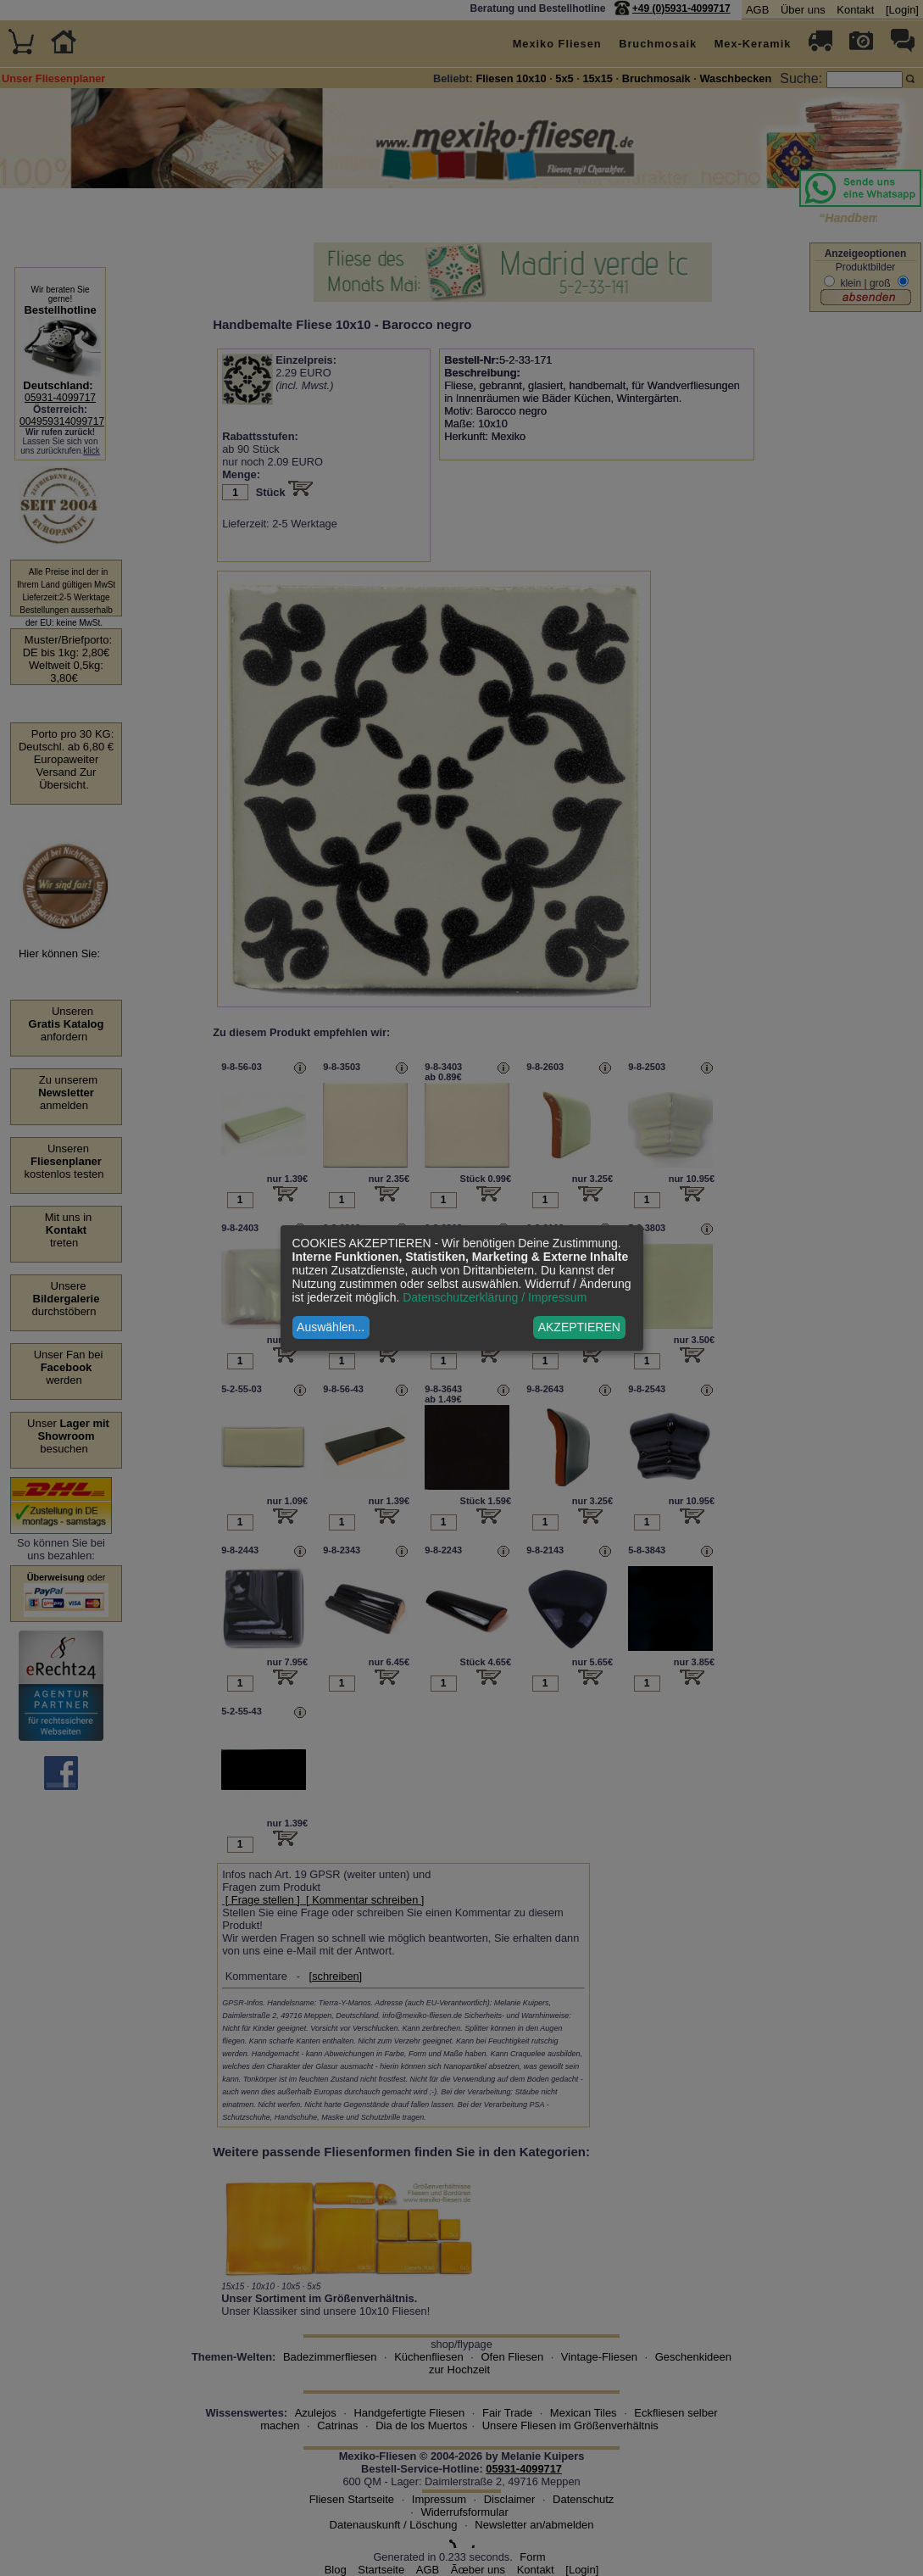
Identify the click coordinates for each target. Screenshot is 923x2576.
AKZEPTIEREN (579, 1327)
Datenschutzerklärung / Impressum (495, 1297)
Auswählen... (330, 1327)
